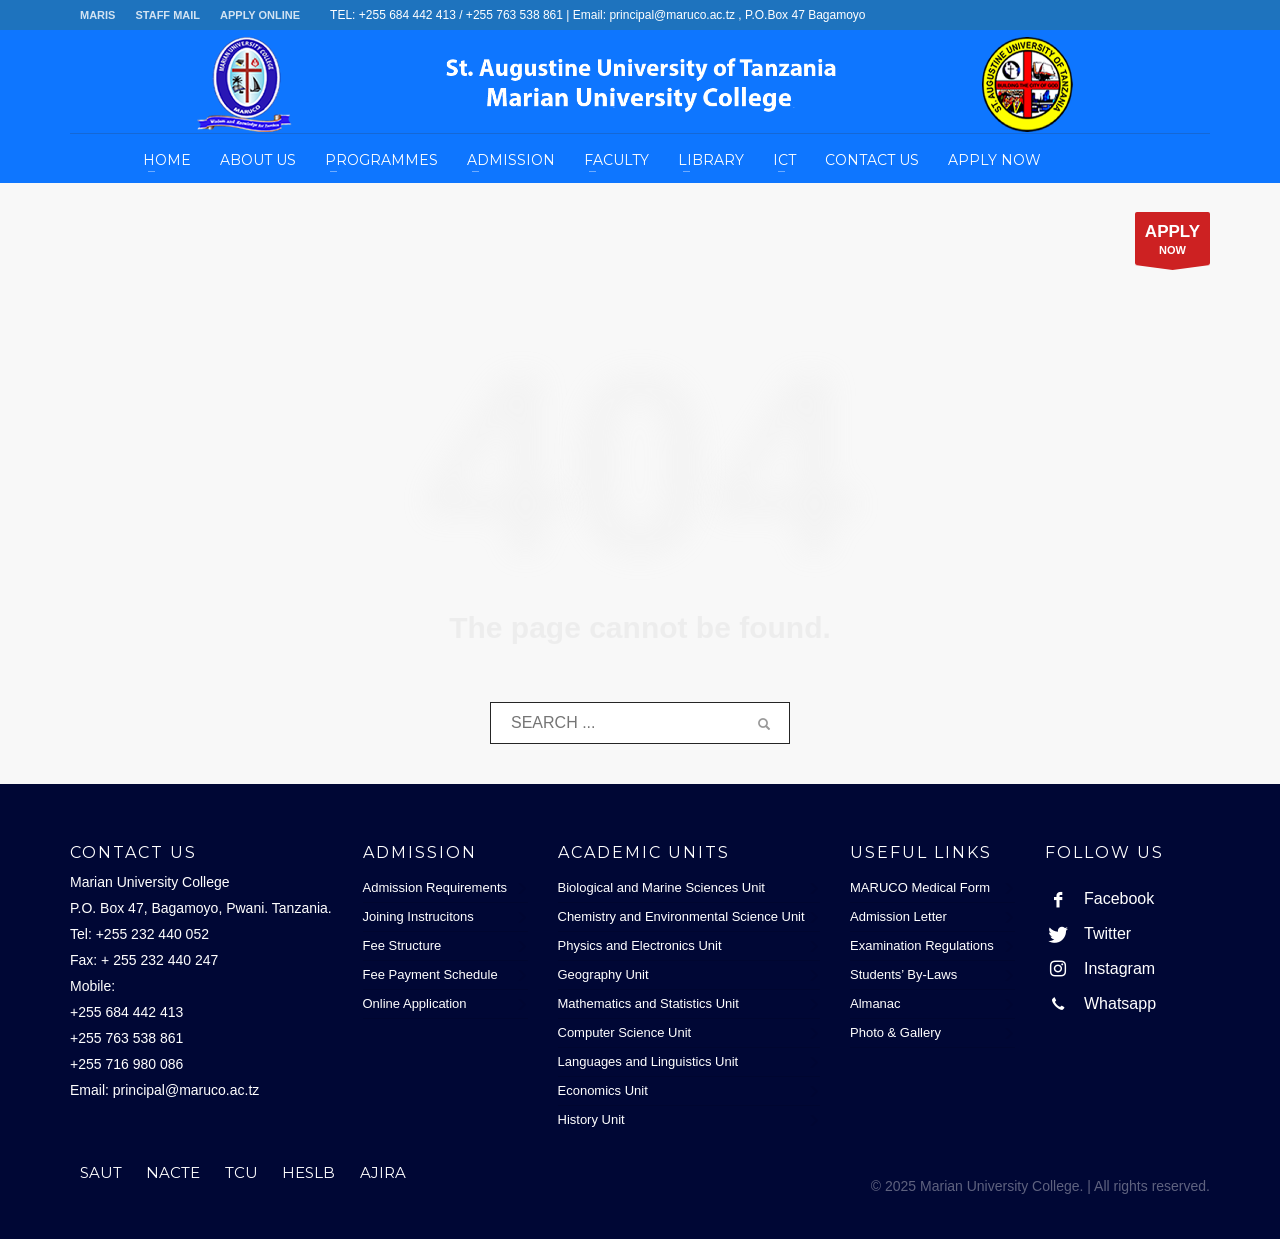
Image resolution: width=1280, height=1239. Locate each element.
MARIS (97, 15)
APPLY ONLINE (260, 15)
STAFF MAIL (167, 15)
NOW (1172, 243)
